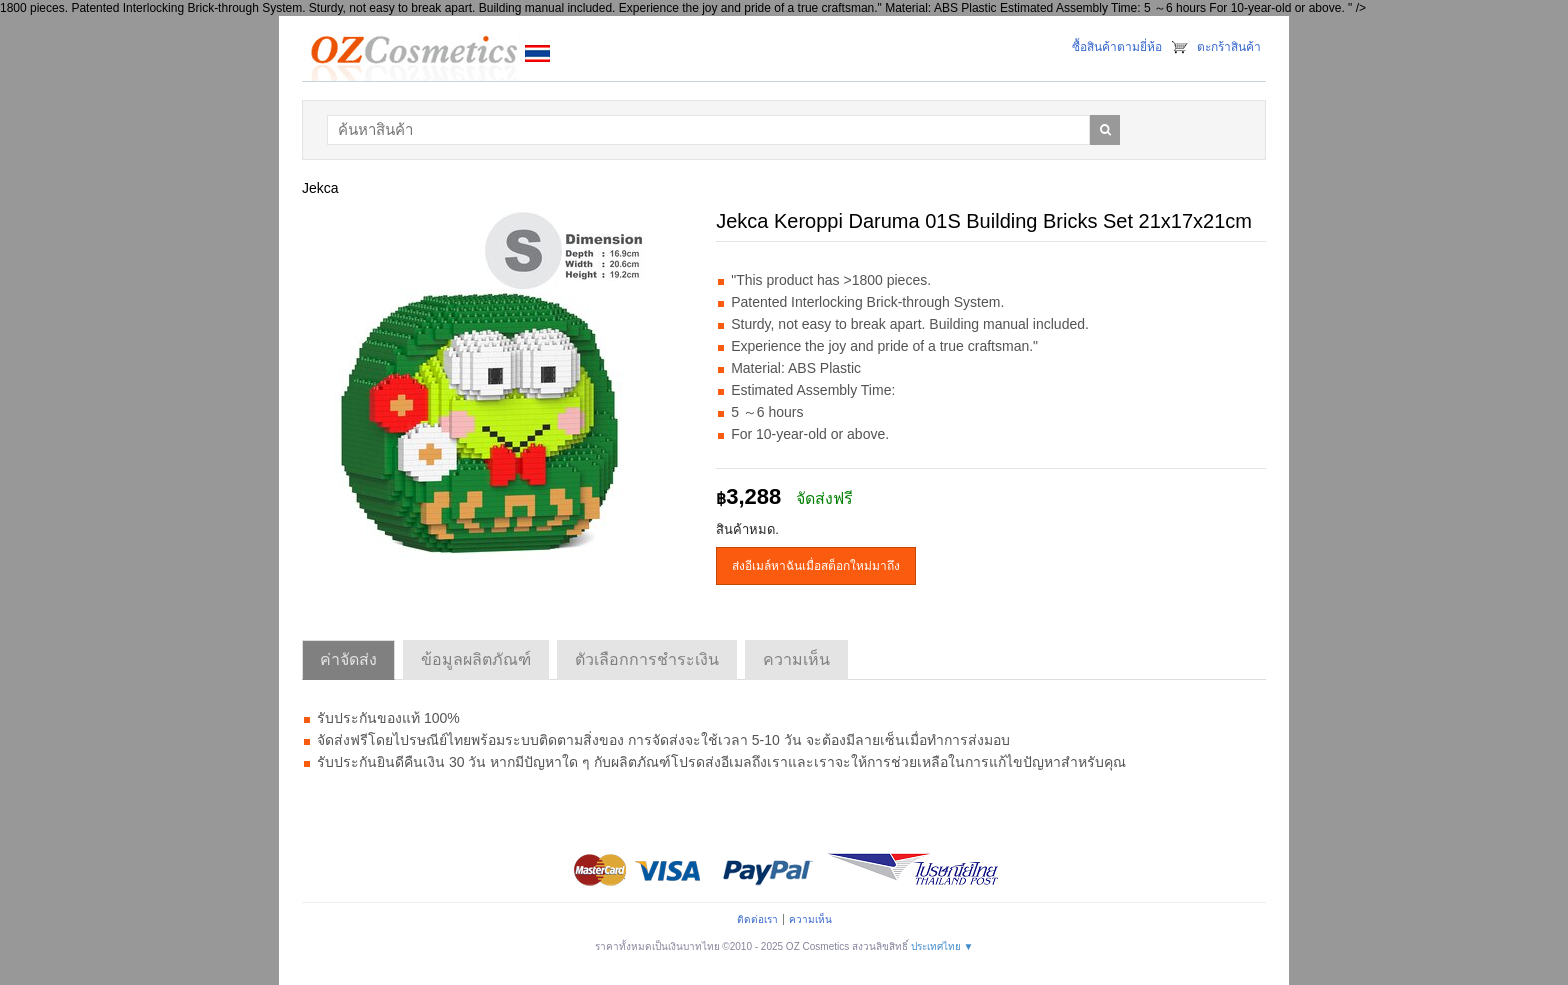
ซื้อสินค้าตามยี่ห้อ (1117, 47)
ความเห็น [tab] (796, 659)
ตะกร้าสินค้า (1229, 47)
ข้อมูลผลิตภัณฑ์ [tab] (476, 659)
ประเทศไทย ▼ (942, 946)
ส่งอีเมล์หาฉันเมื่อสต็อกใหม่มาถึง (816, 566)
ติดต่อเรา (757, 919)
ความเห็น (810, 919)
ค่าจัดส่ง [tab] (348, 659)
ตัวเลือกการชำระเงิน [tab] (647, 659)
